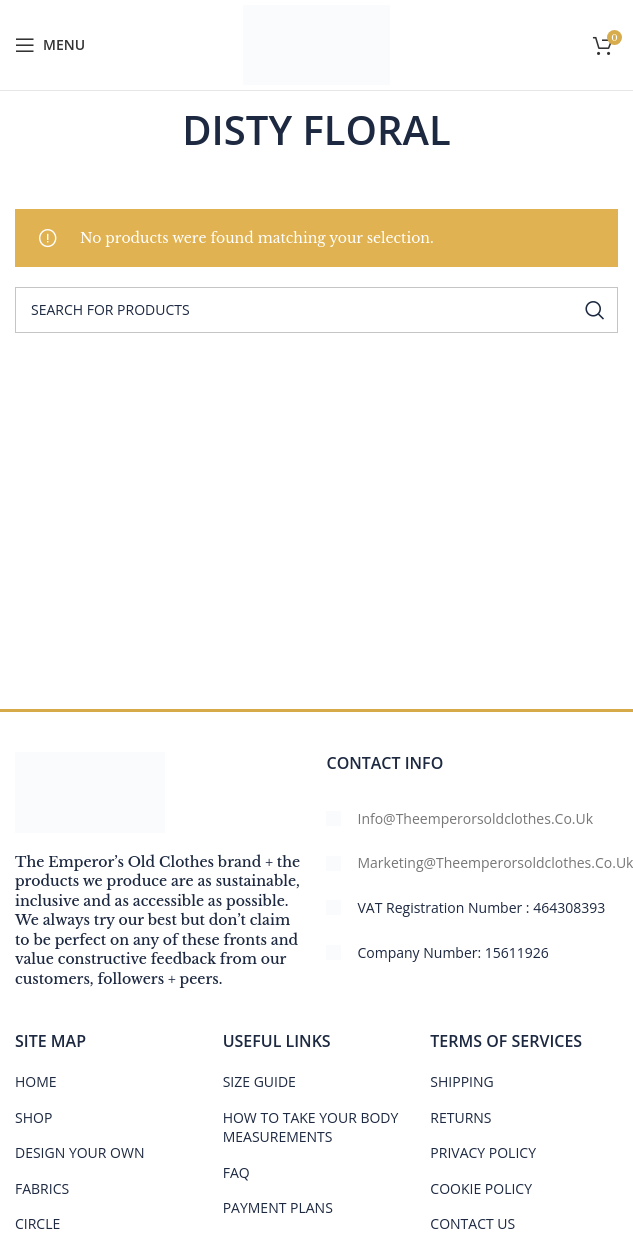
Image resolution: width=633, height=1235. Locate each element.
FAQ (236, 1172)
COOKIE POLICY (481, 1188)
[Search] (316, 310)
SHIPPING (461, 1081)
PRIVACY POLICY (483, 1152)
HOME (36, 1081)
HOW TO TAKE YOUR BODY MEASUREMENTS (311, 1127)
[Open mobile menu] (50, 45)
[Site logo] (316, 44)
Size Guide (259, 1081)
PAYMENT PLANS (278, 1207)
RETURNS (460, 1117)
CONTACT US (472, 1223)
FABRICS (42, 1188)
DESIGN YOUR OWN (79, 1152)
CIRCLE (37, 1223)
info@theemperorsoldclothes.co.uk (475, 818)
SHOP (33, 1117)
